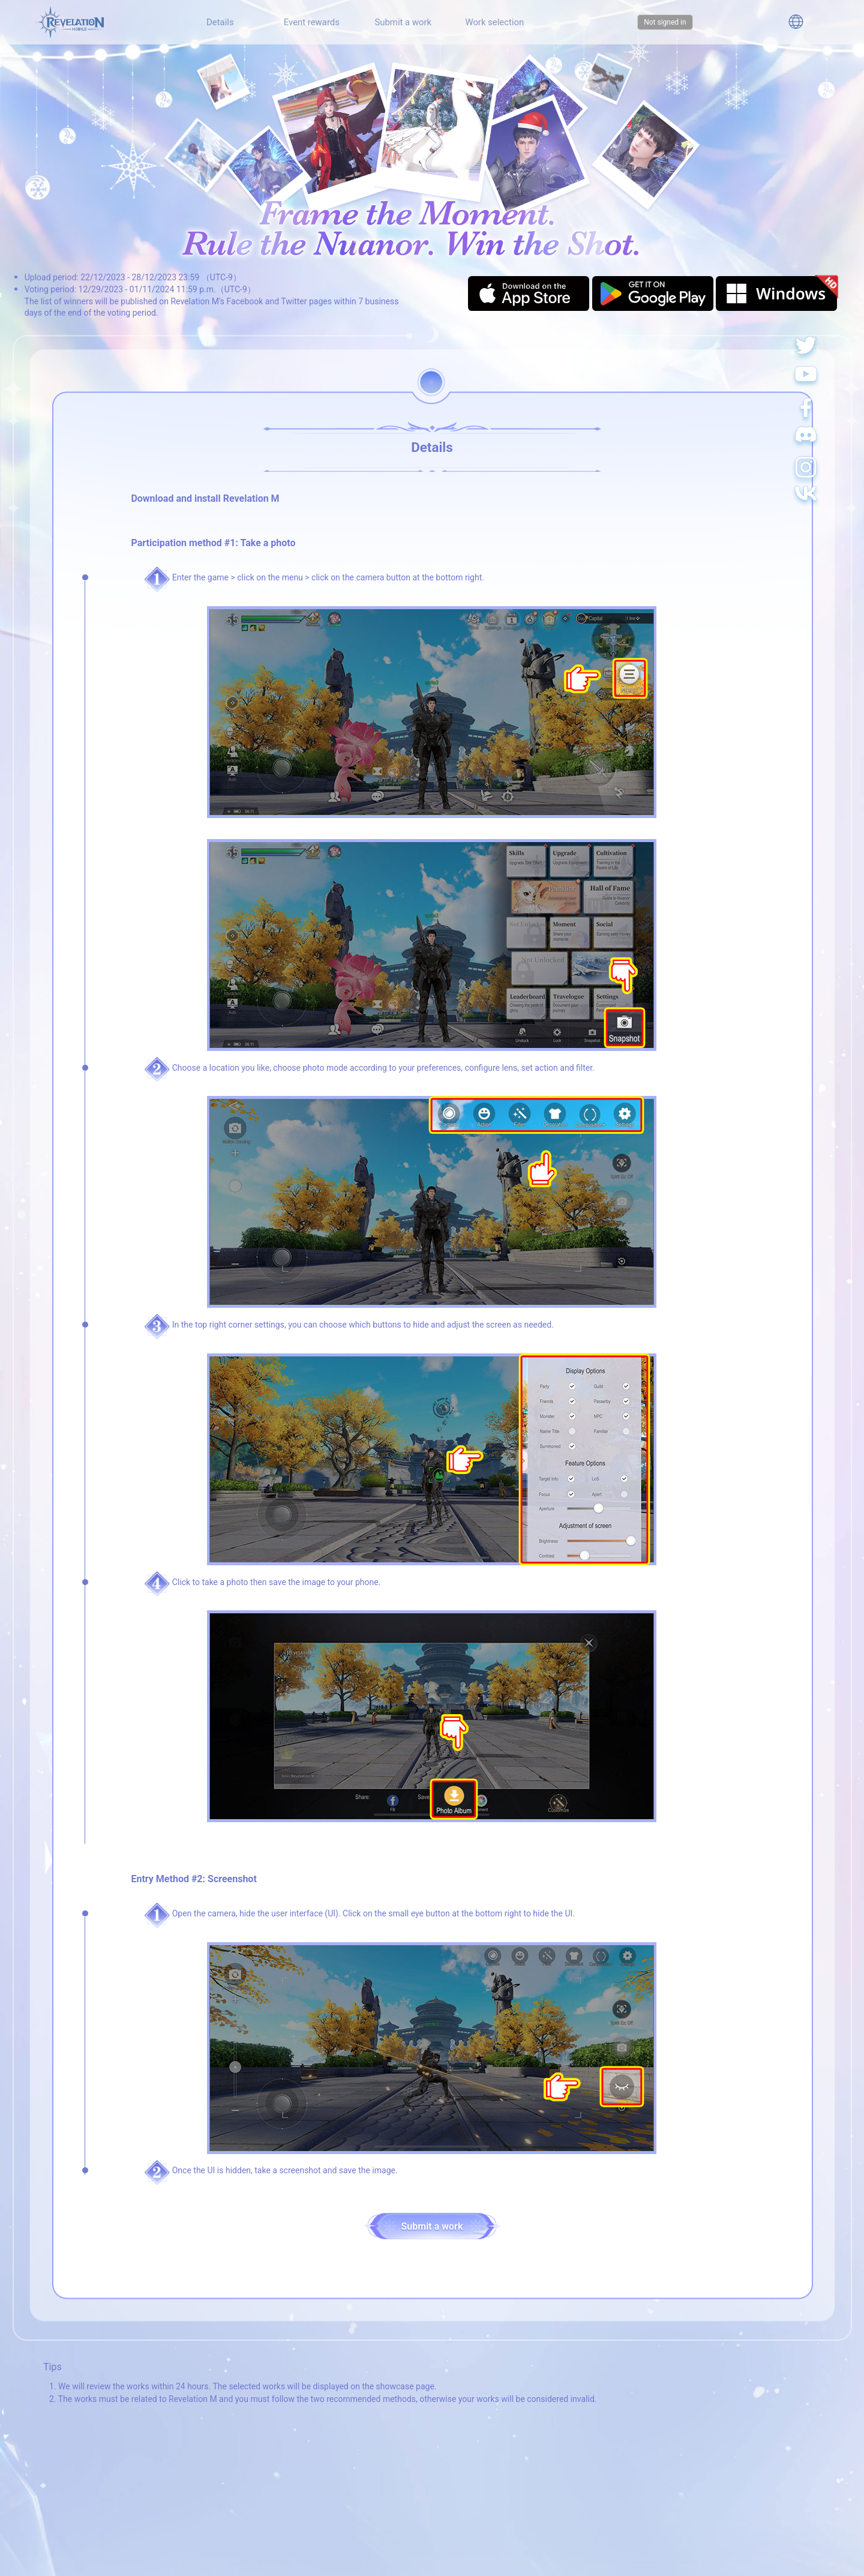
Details (220, 22)
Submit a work (402, 22)
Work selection (494, 22)
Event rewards (312, 22)
